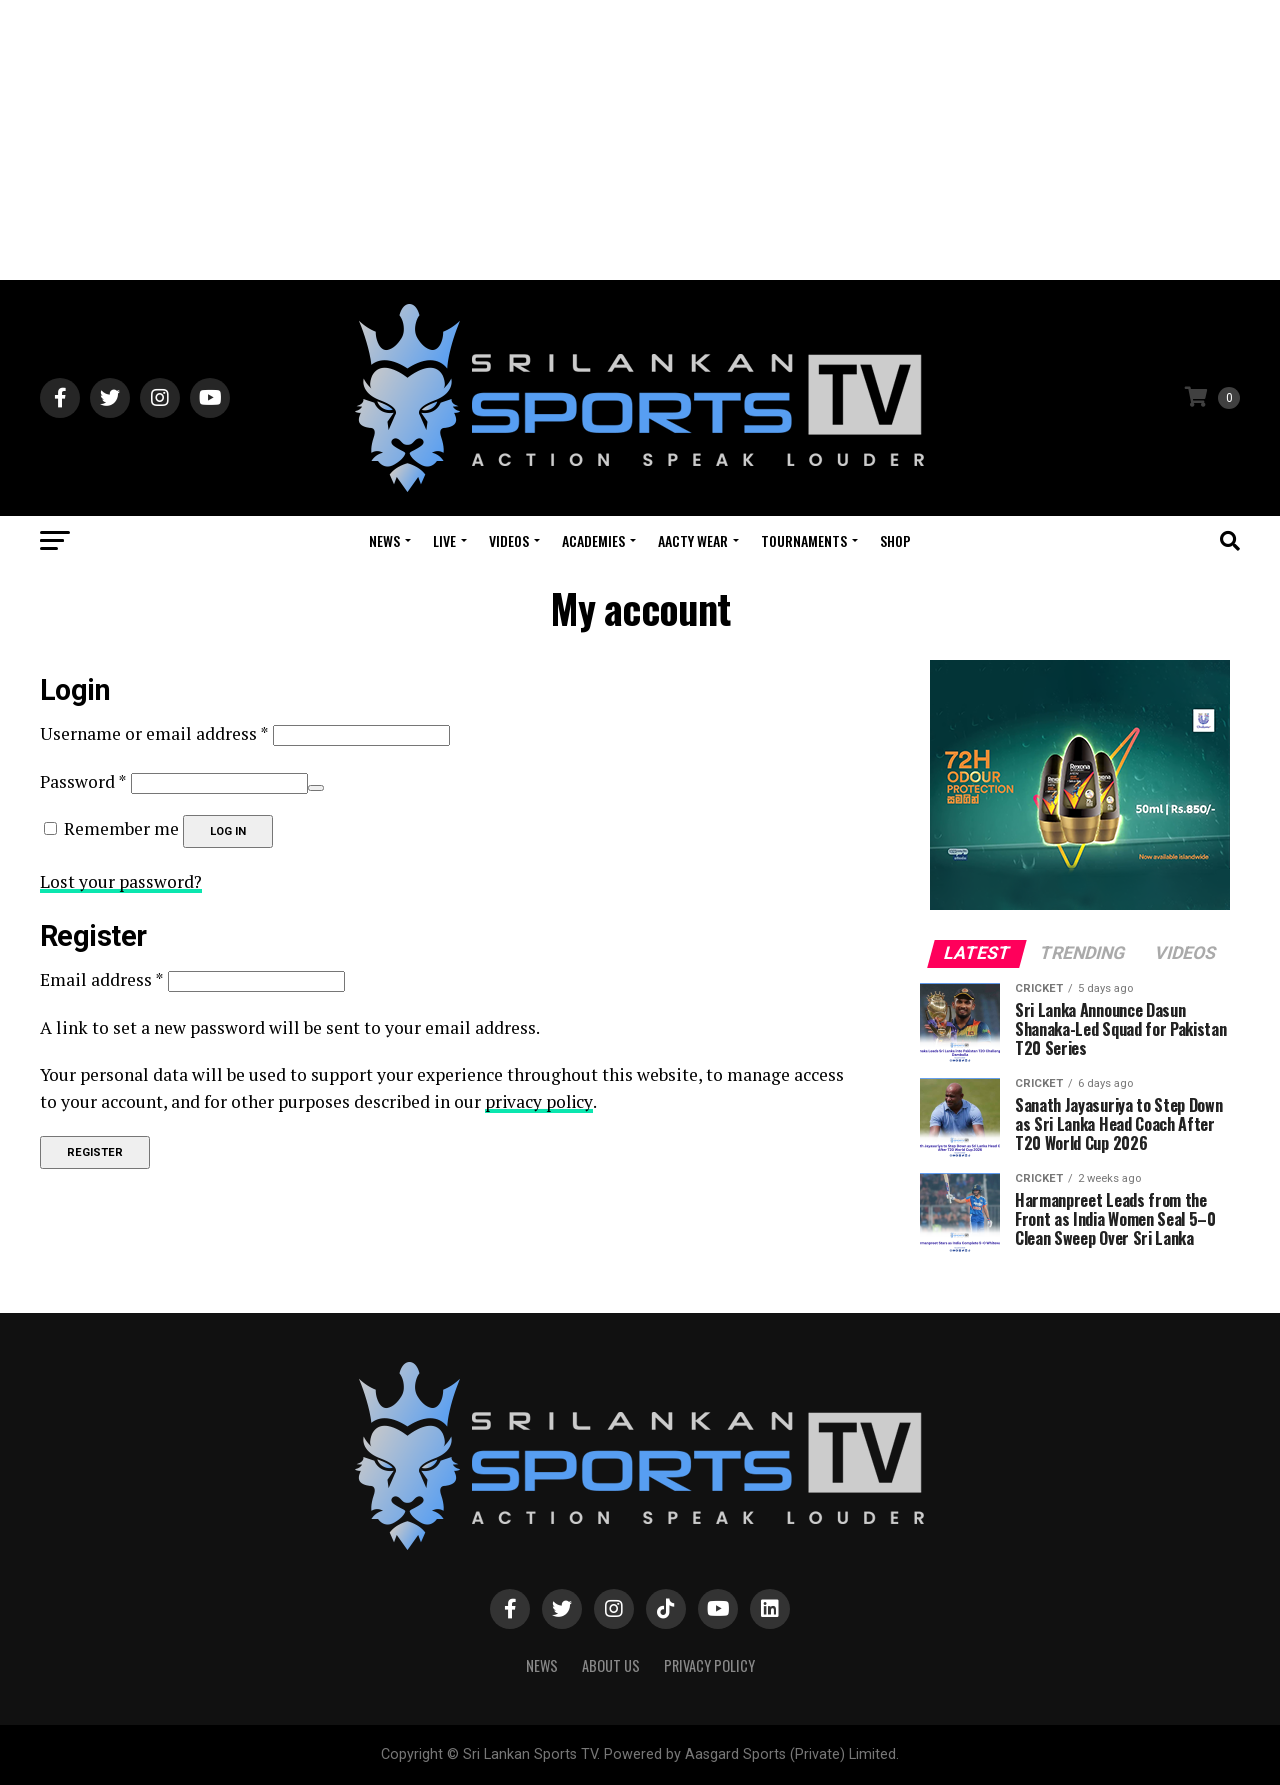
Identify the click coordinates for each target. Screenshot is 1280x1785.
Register (95, 1151)
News (384, 540)
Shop (895, 540)
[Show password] (316, 788)
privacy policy (540, 1100)
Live (444, 540)
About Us (611, 1665)
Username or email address (154, 733)
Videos (509, 540)
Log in (228, 831)
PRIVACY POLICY (709, 1665)
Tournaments (804, 540)
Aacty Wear (693, 540)
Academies (593, 540)
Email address (102, 979)
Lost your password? (121, 881)
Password (83, 781)
